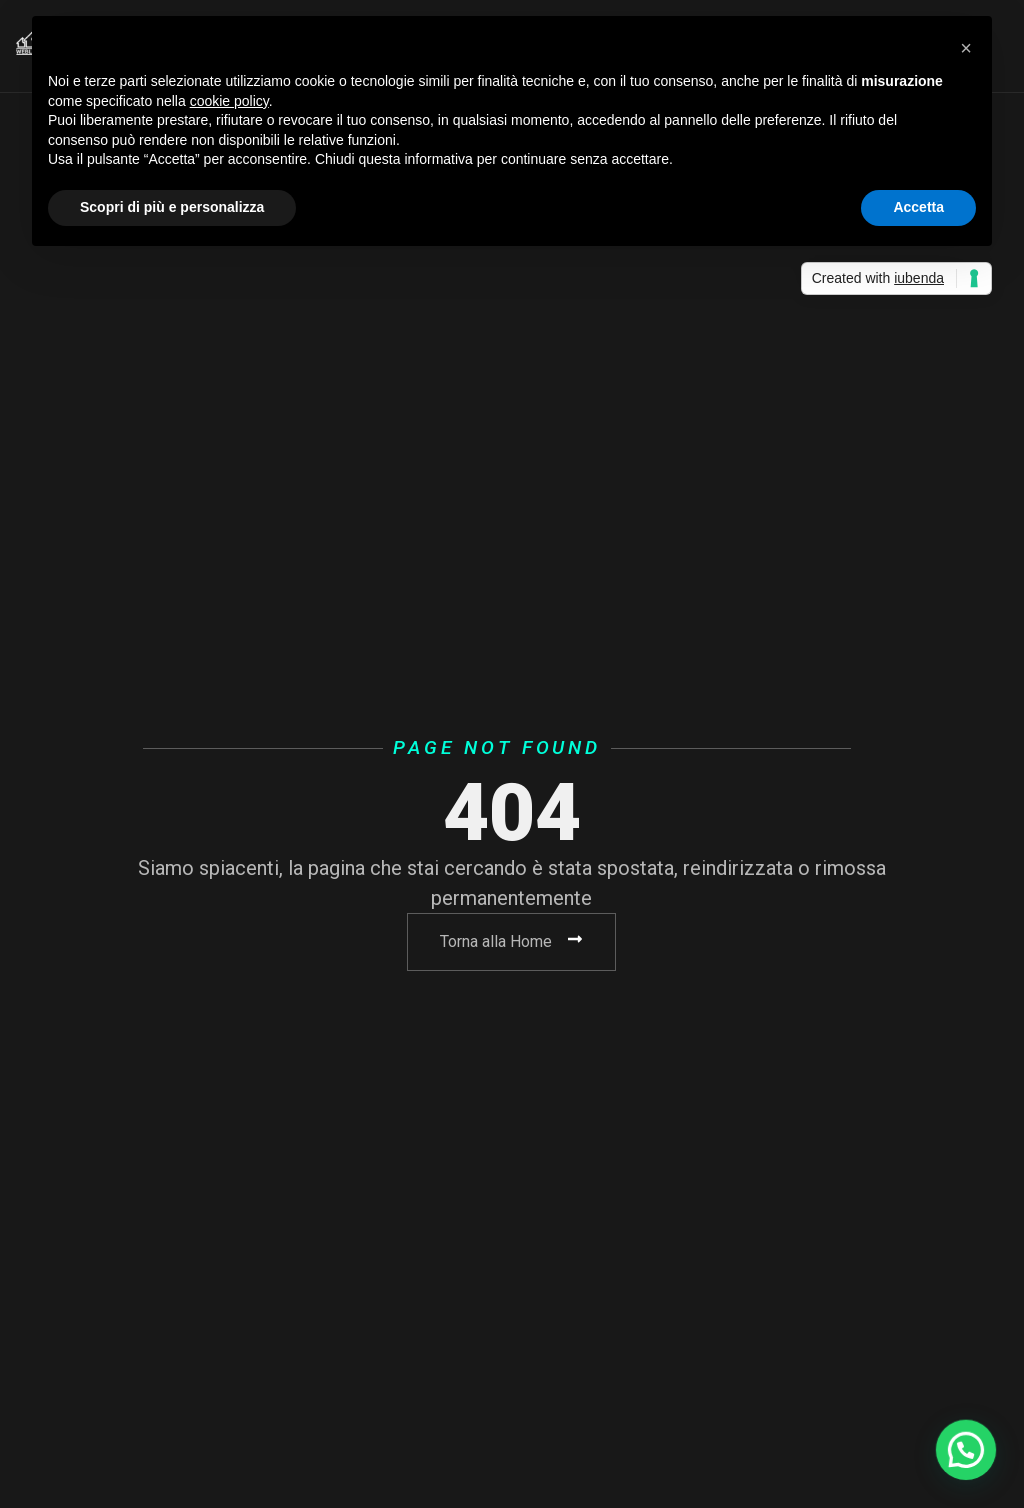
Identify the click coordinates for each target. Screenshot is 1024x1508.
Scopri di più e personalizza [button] (172, 207)
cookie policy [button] (229, 101)
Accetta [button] (918, 207)
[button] (966, 48)
